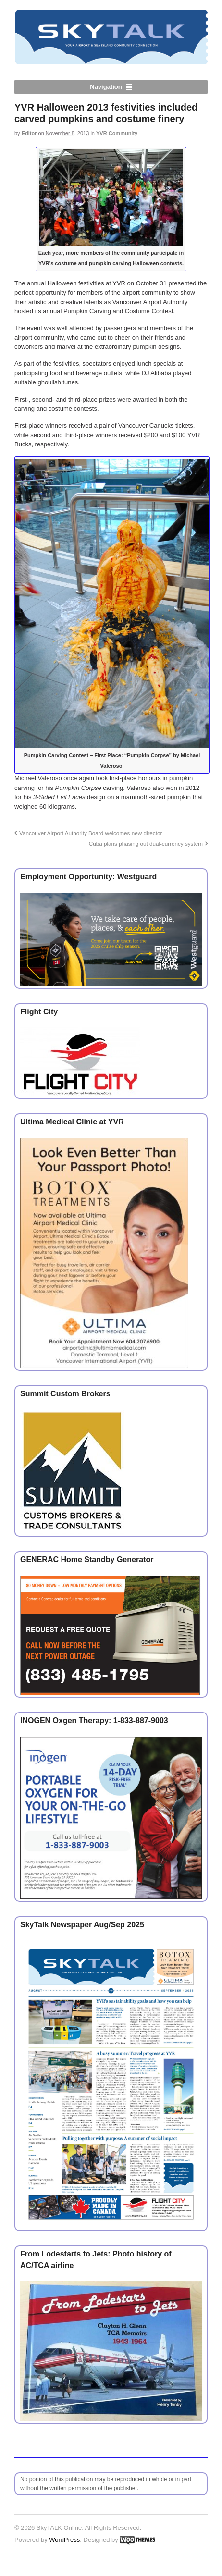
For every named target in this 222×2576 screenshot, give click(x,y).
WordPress (64, 2539)
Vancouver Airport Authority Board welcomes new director (90, 833)
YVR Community (116, 133)
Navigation (106, 86)
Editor (29, 133)
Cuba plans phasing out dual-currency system (146, 843)
